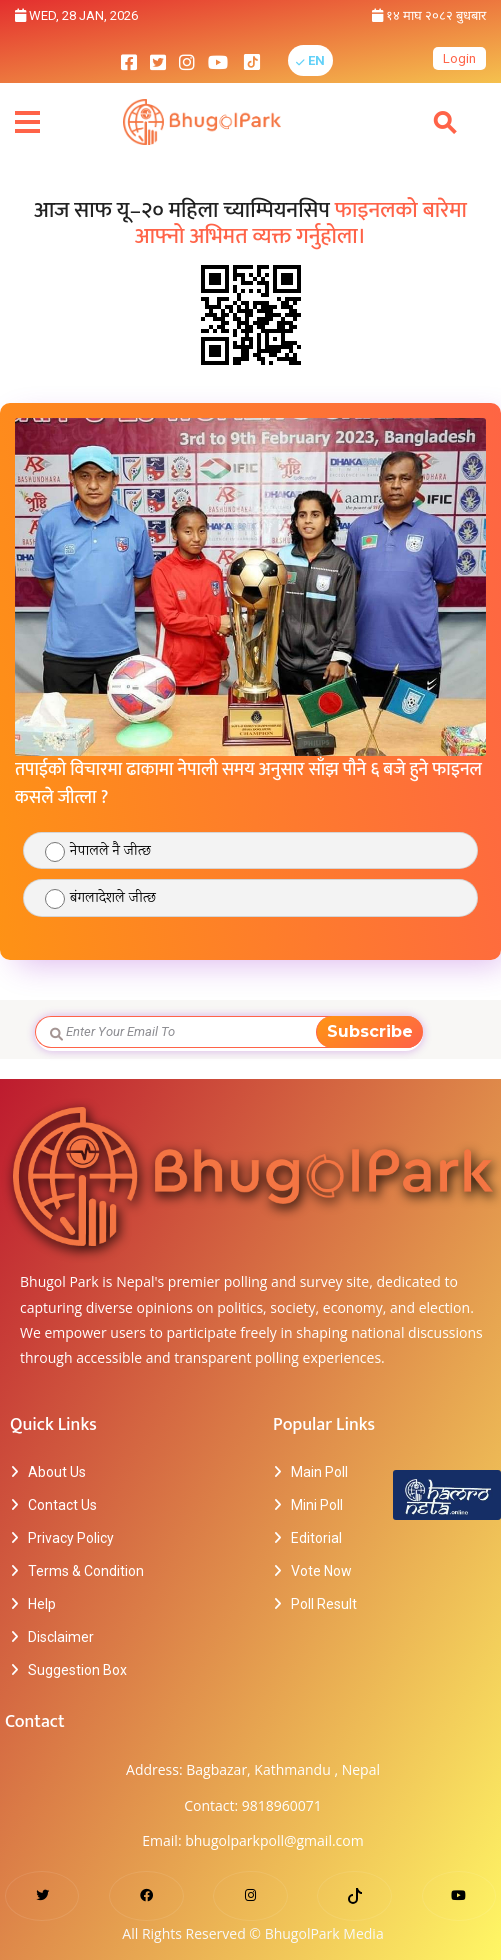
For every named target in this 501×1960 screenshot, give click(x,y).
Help (42, 1604)
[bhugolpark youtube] (218, 60)
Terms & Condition (86, 1571)
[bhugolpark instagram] (187, 60)
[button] (310, 60)
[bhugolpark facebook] (129, 60)
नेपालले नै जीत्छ (110, 852)
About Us (57, 1472)
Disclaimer (61, 1637)
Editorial (316, 1538)
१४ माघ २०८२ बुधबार (429, 15)
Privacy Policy (71, 1538)
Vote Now (321, 1571)
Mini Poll (317, 1505)
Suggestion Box (77, 1670)
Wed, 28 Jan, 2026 (76, 15)
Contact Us (62, 1505)
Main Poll (319, 1472)
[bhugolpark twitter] (158, 60)
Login (459, 58)
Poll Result (324, 1604)
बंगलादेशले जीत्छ (113, 899)
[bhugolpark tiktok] (262, 60)
